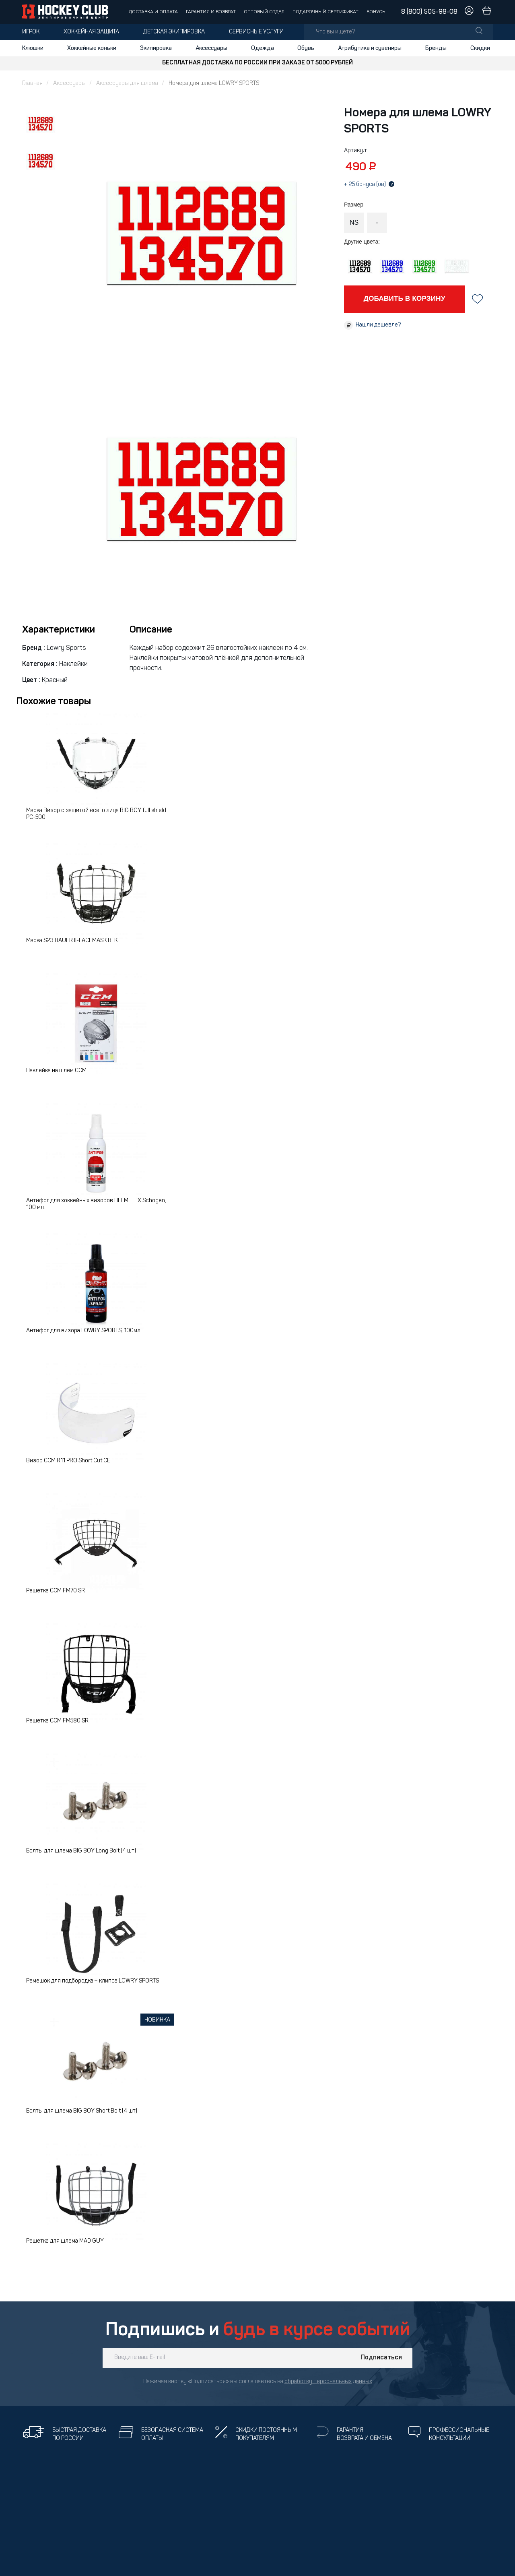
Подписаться (381, 2358)
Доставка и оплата (153, 12)
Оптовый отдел (264, 12)
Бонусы (377, 12)
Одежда (262, 48)
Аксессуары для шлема (127, 84)
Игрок (30, 32)
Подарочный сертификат (325, 12)
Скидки (480, 48)
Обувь (305, 48)
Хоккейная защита (91, 32)
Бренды (436, 48)
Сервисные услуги (256, 32)
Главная (32, 84)
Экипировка (156, 48)
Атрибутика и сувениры (370, 48)
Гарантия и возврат (211, 12)
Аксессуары (211, 48)
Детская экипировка (174, 32)
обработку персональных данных (328, 2382)
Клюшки (32, 48)
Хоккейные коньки (91, 48)
